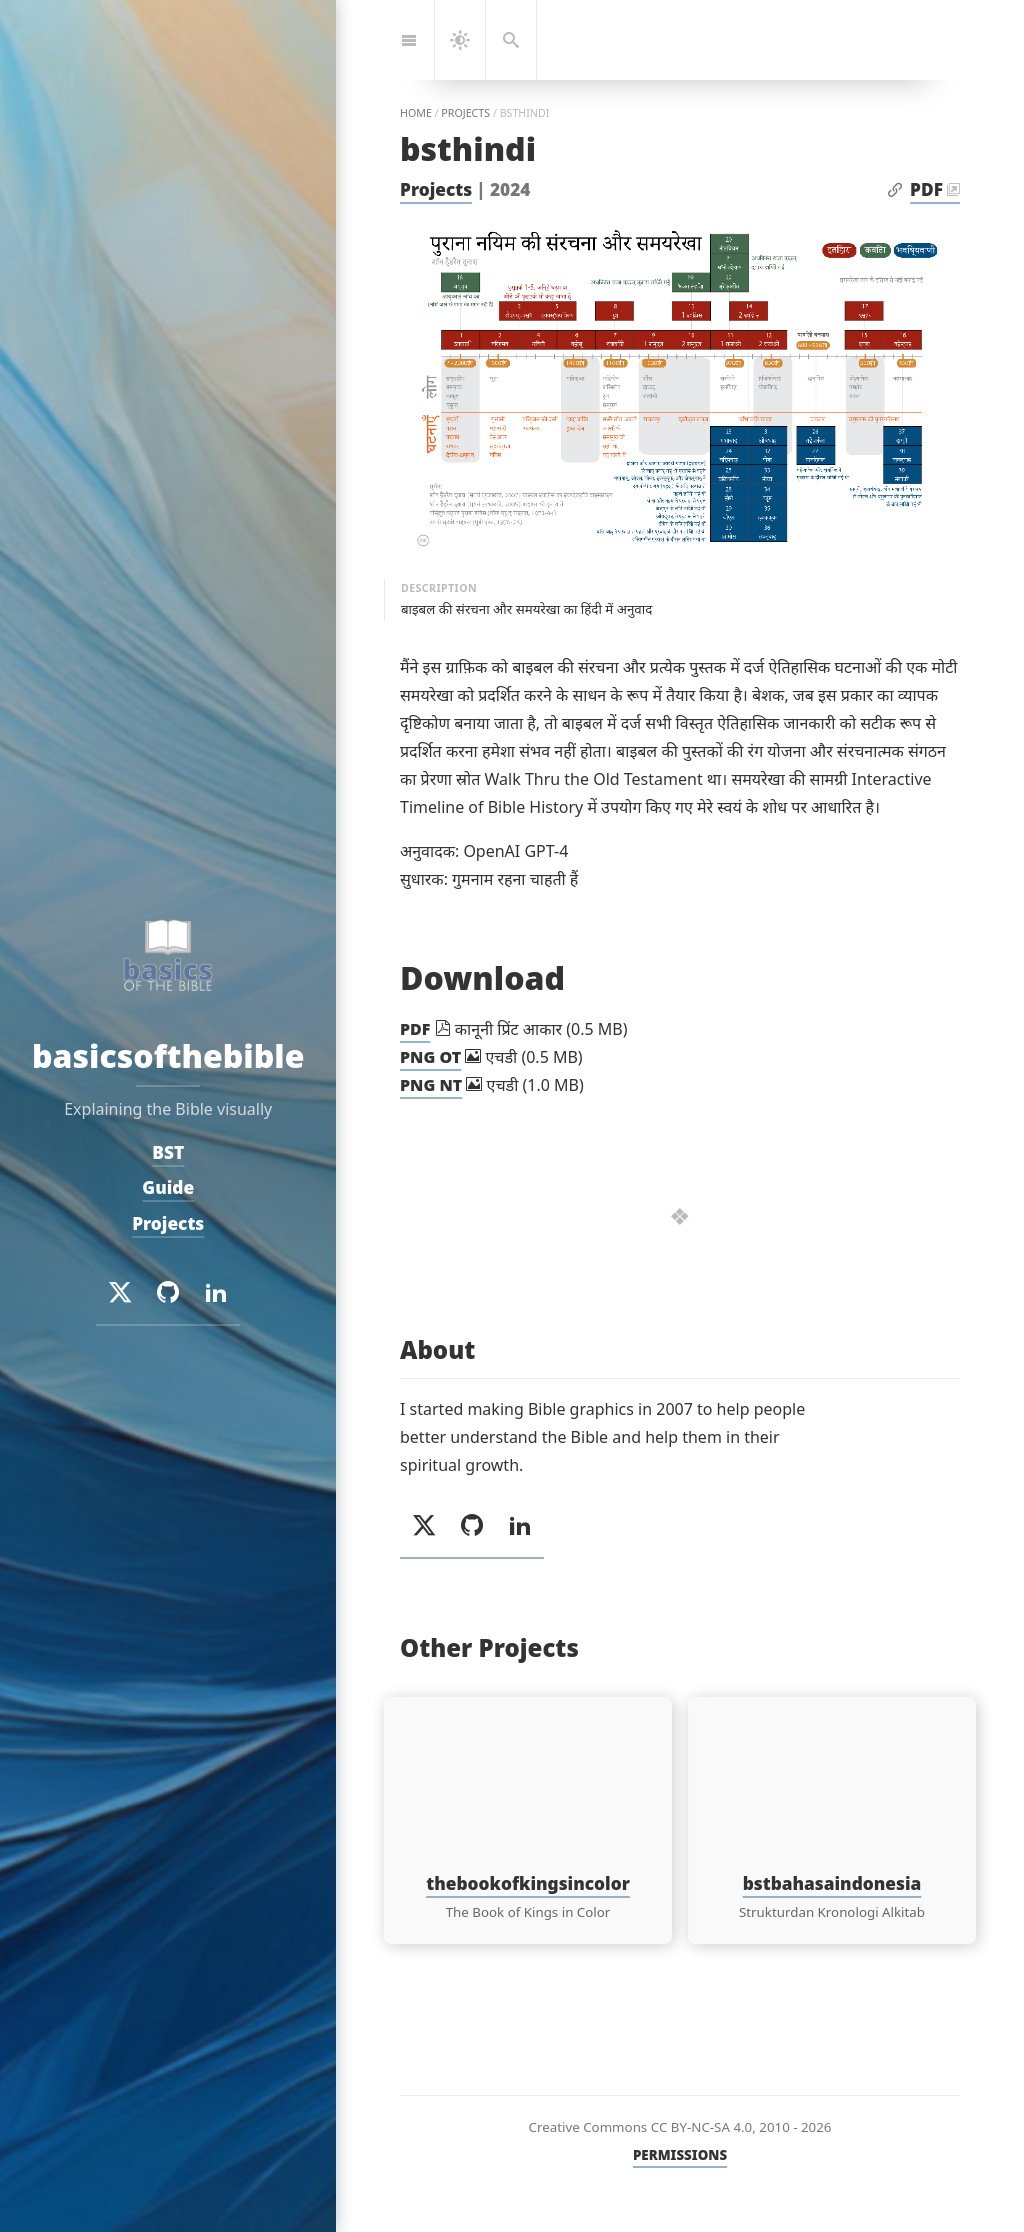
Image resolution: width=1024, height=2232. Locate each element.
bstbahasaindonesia (832, 1883)
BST (168, 1151)
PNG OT (430, 1057)
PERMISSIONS (680, 2155)
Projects (436, 189)
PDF (926, 189)
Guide (168, 1187)
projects (465, 113)
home (416, 113)
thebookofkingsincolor (528, 1883)
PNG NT (431, 1085)
